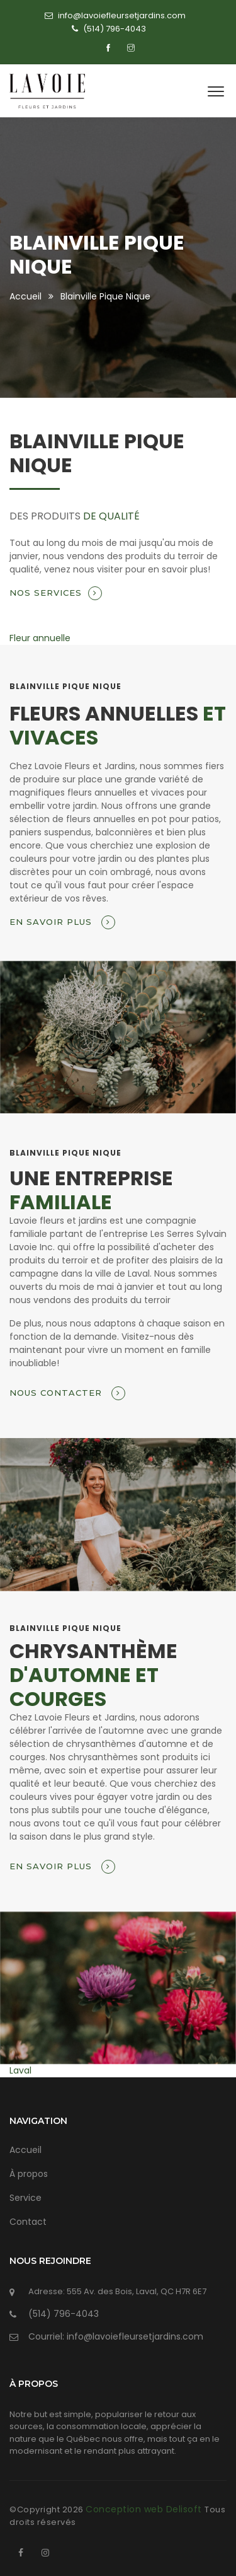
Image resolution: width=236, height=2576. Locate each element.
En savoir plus (62, 922)
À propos (28, 2173)
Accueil (25, 296)
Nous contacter (67, 1393)
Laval (20, 2070)
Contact (28, 2221)
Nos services (55, 593)
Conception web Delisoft (145, 2509)
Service (25, 2197)
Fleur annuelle (39, 638)
